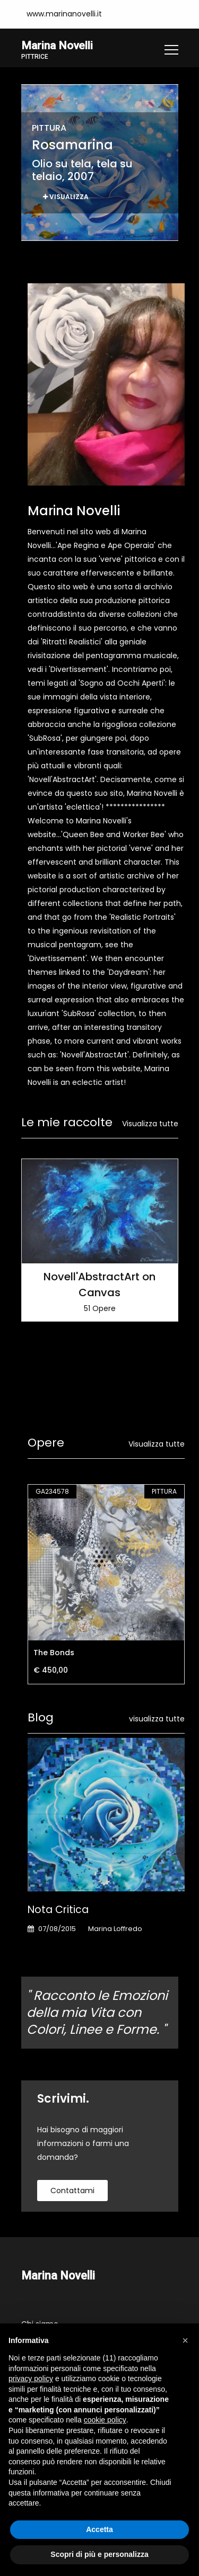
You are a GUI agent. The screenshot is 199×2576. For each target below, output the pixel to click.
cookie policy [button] (105, 2420)
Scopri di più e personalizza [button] (99, 2554)
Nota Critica (58, 1910)
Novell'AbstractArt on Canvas (99, 1285)
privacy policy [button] (30, 2378)
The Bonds (53, 1653)
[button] (185, 2340)
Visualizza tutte (150, 1123)
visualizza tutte (157, 1719)
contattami (72, 2191)
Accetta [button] (99, 2529)
